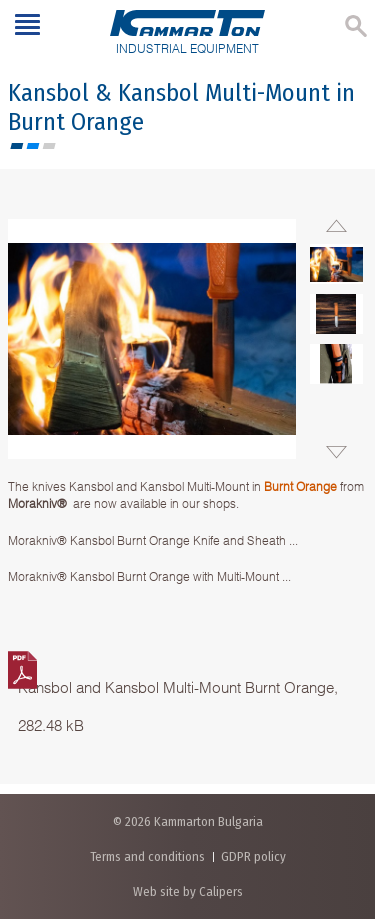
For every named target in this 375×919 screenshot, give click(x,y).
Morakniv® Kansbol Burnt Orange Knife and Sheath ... (153, 540)
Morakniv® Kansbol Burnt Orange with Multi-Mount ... (149, 576)
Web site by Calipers (188, 891)
